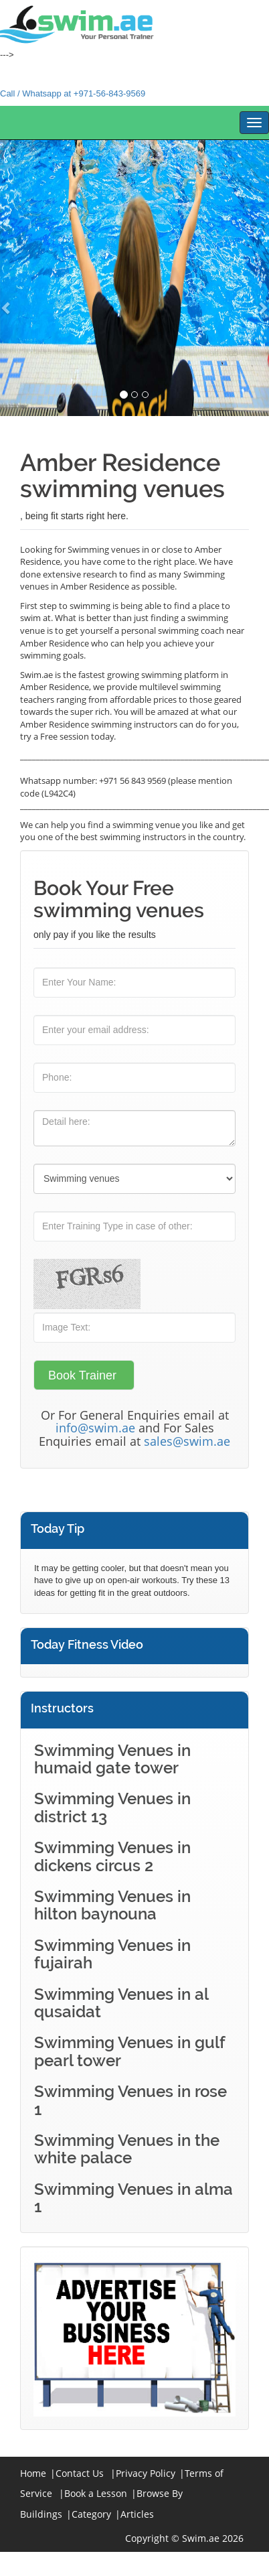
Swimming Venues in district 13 (112, 1807)
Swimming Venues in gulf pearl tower (129, 2051)
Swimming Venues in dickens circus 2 (112, 1856)
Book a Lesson (95, 2493)
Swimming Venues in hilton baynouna (112, 1905)
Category (91, 2514)
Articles (137, 2514)
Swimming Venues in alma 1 (133, 2197)
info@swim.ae (95, 1428)
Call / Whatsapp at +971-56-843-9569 (72, 93)
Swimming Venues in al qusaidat (121, 2002)
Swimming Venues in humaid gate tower (112, 1759)
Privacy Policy (145, 2473)
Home (33, 2473)
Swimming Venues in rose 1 (130, 2100)
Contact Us (80, 2473)
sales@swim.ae (187, 1441)
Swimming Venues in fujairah (112, 1954)
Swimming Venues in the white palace (126, 2148)
